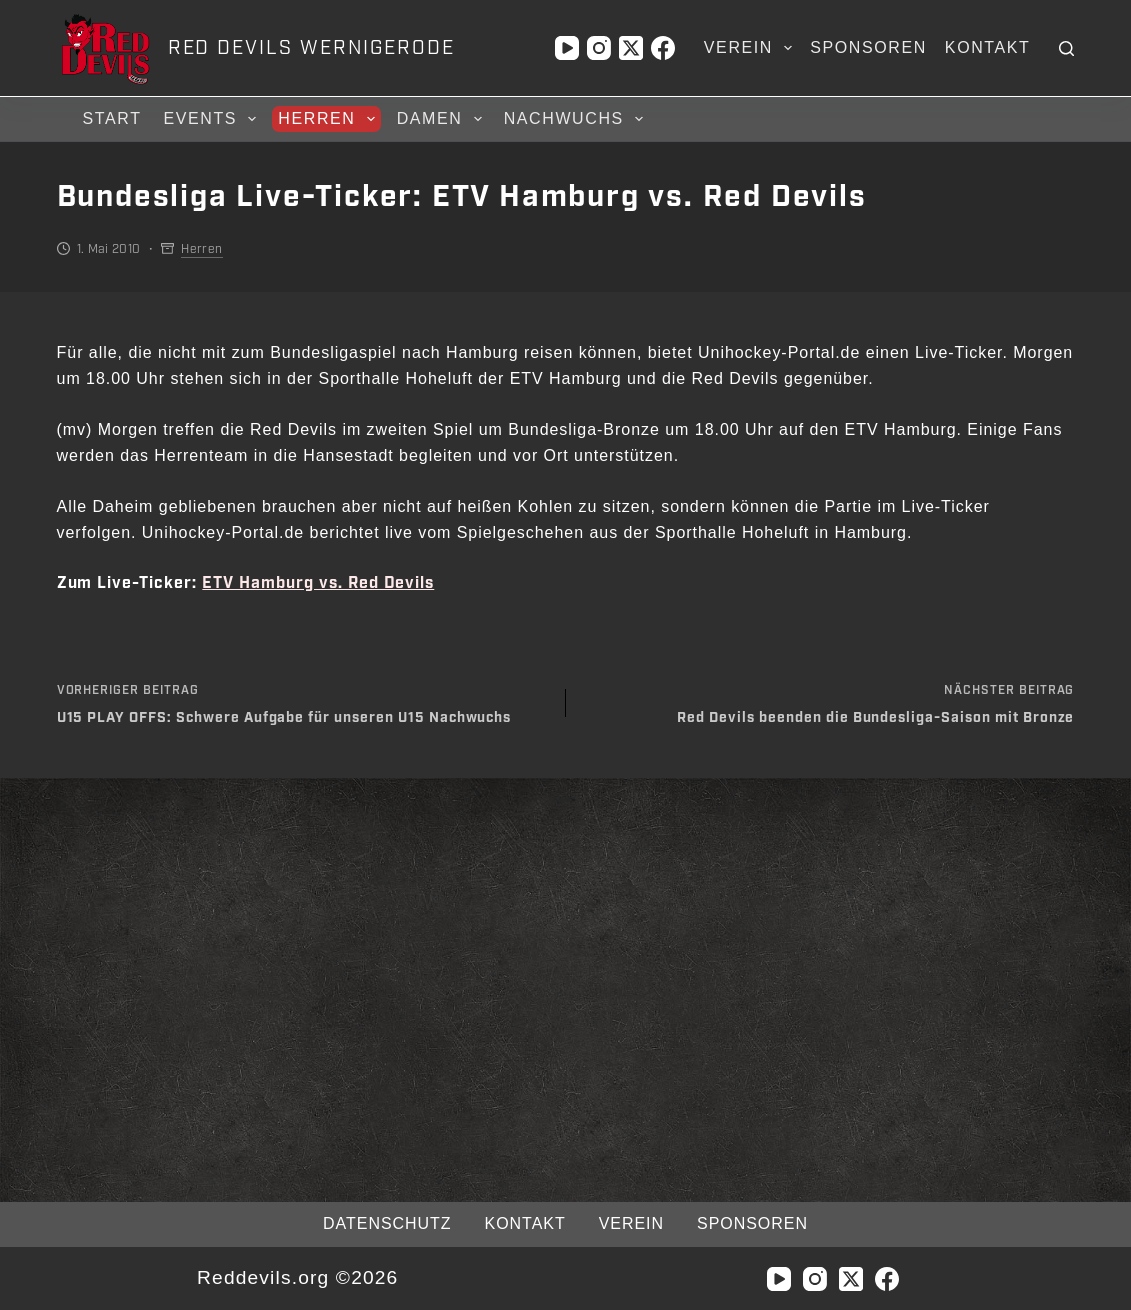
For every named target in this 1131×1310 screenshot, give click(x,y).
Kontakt (988, 47)
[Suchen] (1066, 48)
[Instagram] (599, 48)
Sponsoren (868, 47)
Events (213, 119)
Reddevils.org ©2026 (297, 1277)
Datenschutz (387, 1223)
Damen (442, 119)
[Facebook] (663, 48)
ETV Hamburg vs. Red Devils (318, 583)
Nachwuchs (576, 119)
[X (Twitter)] (631, 48)
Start (112, 118)
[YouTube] (567, 48)
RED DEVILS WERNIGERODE (311, 48)
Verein (752, 48)
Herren (329, 119)
